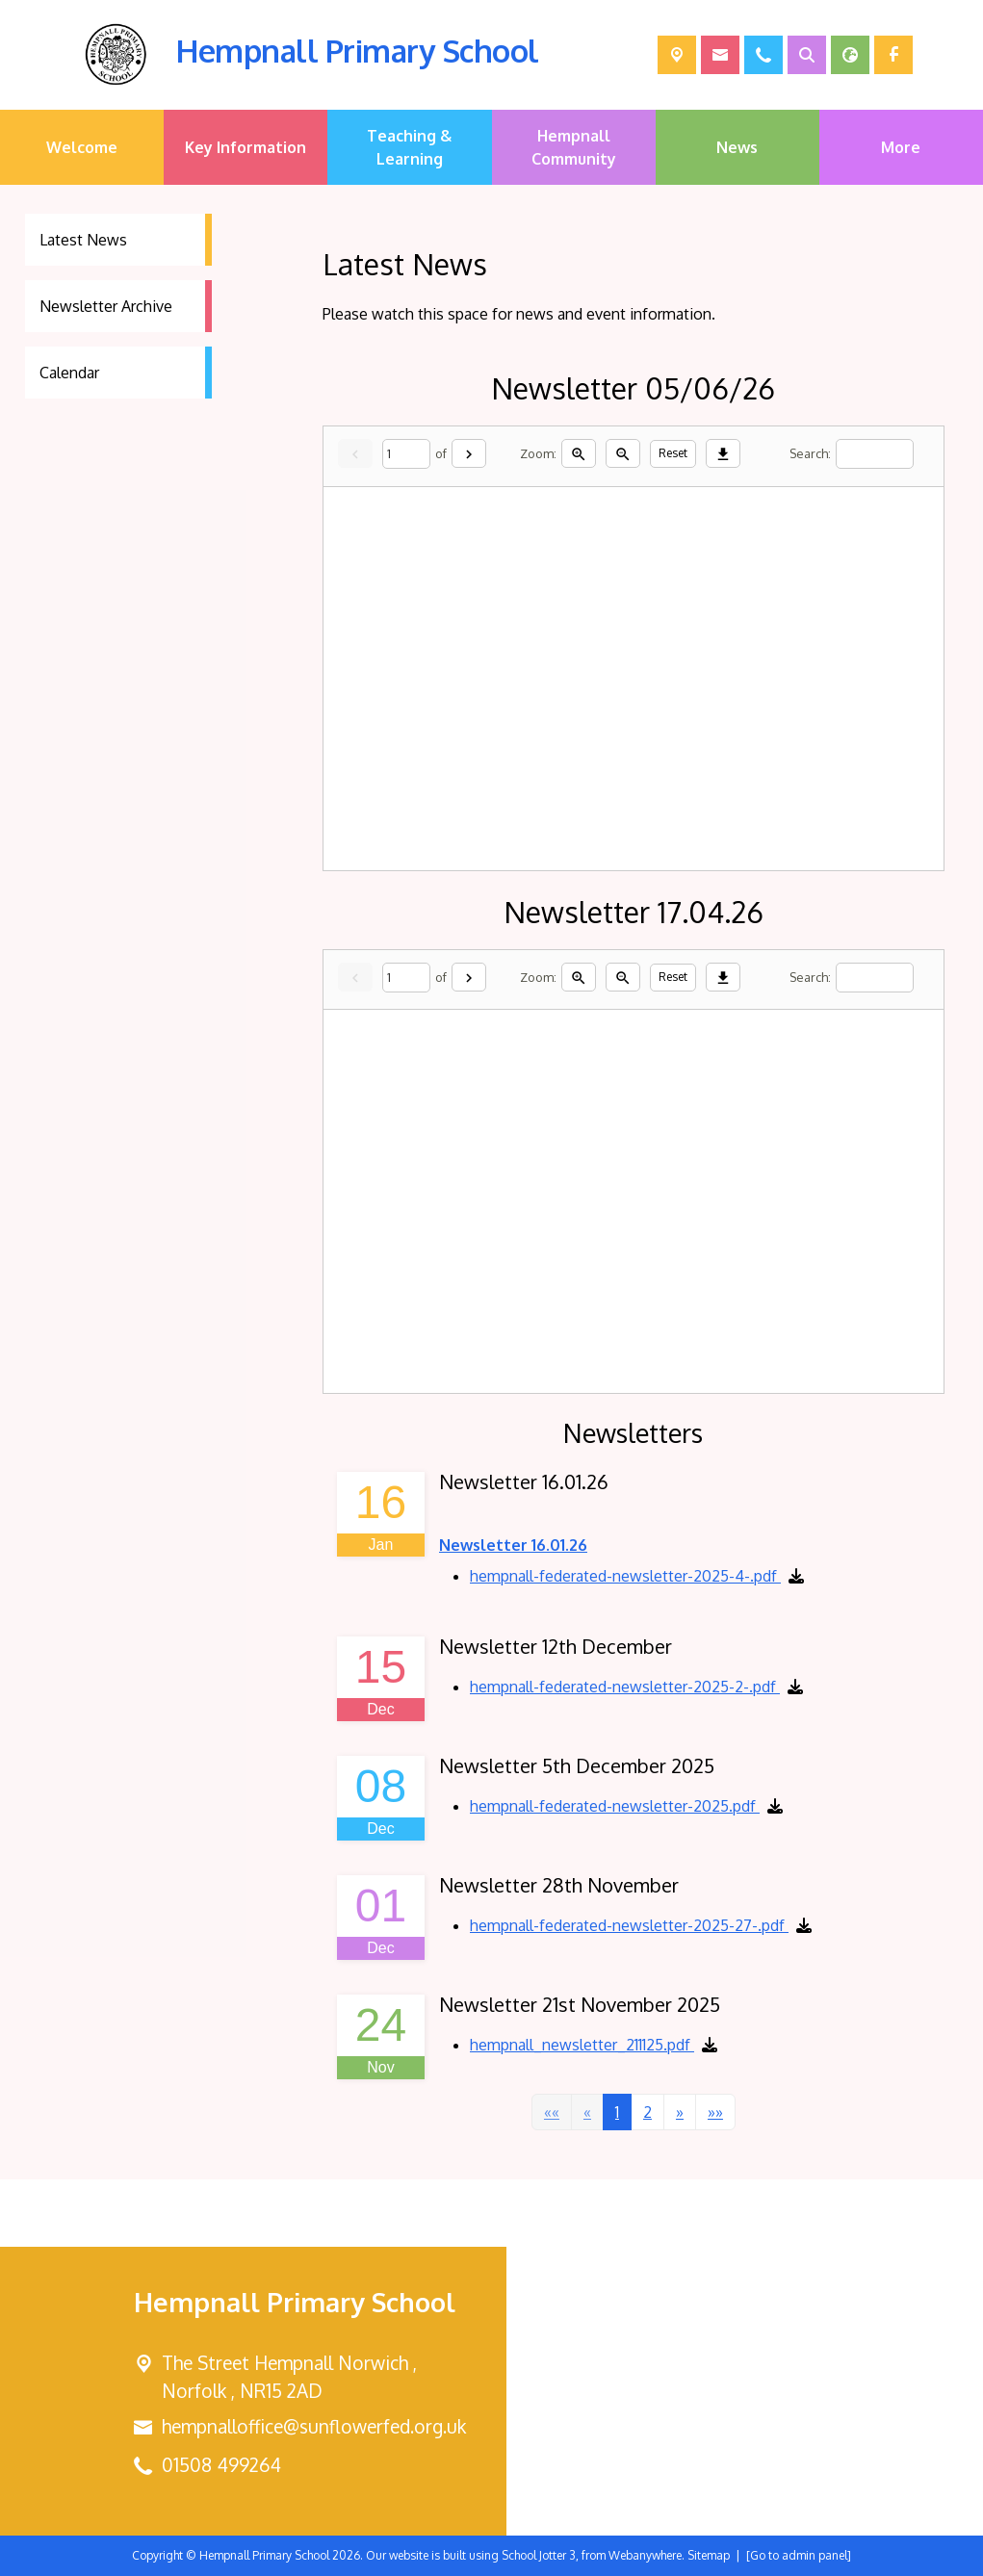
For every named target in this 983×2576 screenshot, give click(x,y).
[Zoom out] (623, 453)
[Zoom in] (578, 453)
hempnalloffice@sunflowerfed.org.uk (314, 2426)
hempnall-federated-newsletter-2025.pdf (615, 1806)
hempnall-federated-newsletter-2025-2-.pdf (625, 1686)
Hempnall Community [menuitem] (573, 147)
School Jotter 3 (539, 2555)
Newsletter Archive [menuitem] (105, 306)
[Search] (875, 454)
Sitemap (708, 2555)
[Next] (469, 453)
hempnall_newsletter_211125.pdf (582, 2044)
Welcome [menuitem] (81, 147)
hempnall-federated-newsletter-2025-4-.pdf (625, 1575)
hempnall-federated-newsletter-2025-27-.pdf (629, 1925)
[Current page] (406, 454)
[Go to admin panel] (798, 2555)
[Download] (723, 453)
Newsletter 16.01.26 (513, 1545)
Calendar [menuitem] (69, 372)
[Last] (714, 2112)
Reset (673, 453)
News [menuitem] (737, 147)
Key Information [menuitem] (245, 147)
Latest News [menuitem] (83, 239)
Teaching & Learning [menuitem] (409, 147)
